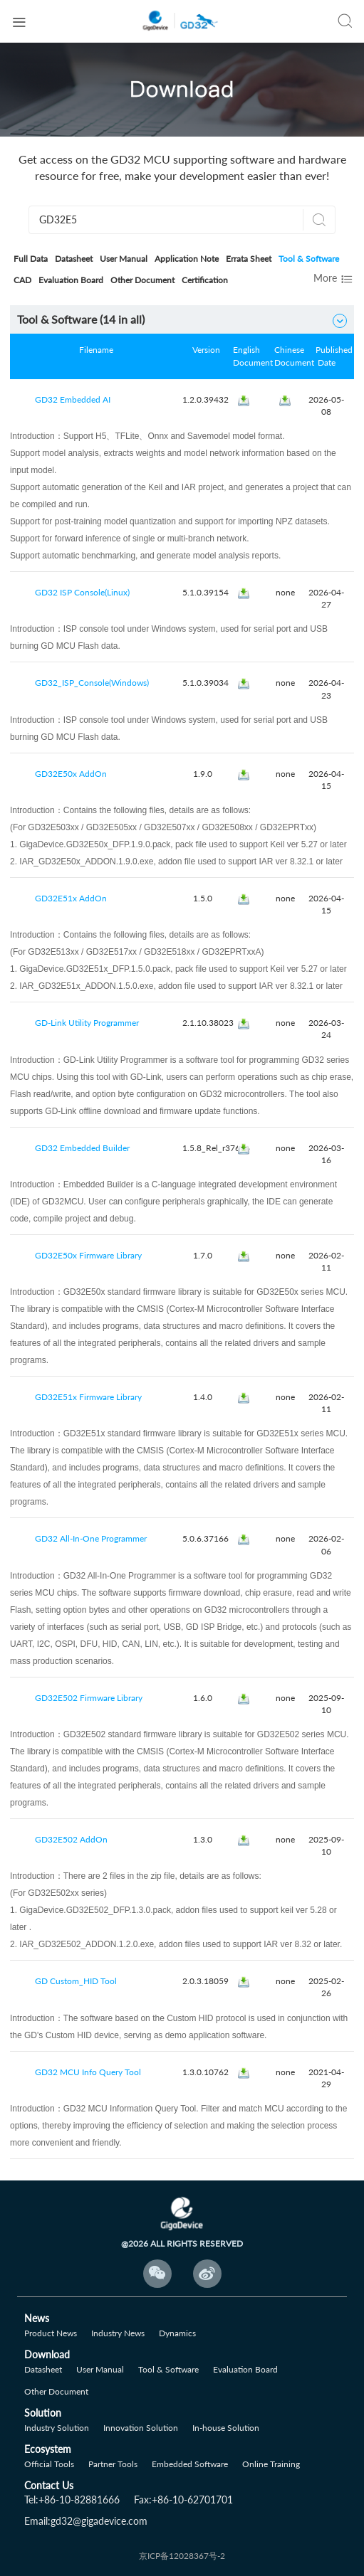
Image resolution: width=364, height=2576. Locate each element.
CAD (22, 280)
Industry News (118, 2333)
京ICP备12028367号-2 (182, 2555)
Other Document (142, 280)
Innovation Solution (140, 2427)
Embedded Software (190, 2464)
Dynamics (177, 2333)
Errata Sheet (248, 258)
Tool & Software (309, 258)
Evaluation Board (70, 280)
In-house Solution (225, 2427)
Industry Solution (56, 2427)
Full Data (31, 258)
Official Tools (49, 2464)
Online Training (271, 2464)
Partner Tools (112, 2464)
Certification (205, 280)
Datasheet (74, 258)
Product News (50, 2333)
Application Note (187, 258)
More (333, 279)
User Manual (123, 258)
